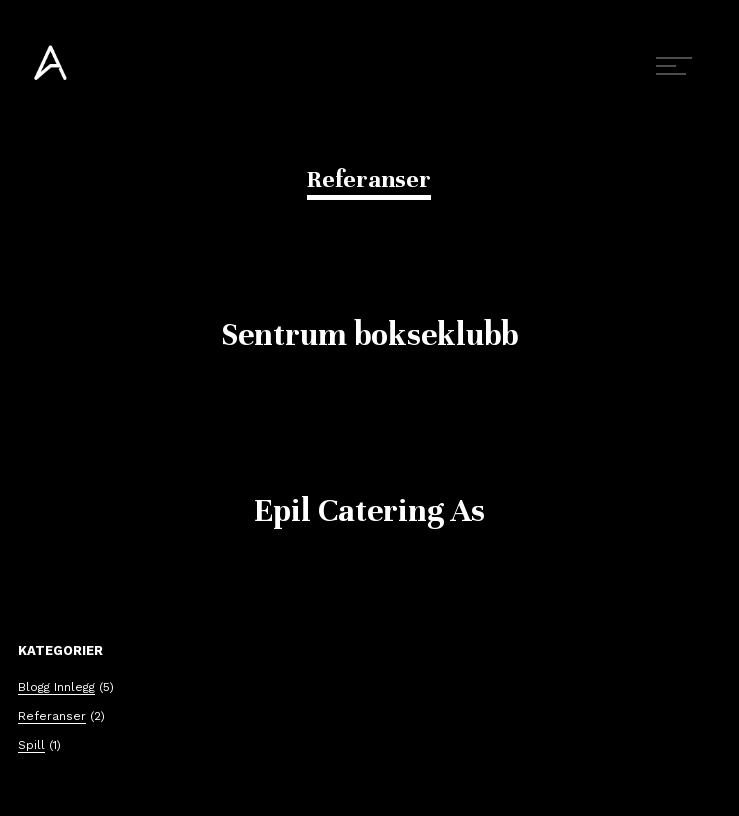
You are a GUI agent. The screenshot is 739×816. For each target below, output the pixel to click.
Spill (31, 745)
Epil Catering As (369, 510)
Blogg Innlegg (56, 687)
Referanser (52, 716)
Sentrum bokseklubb (369, 334)
